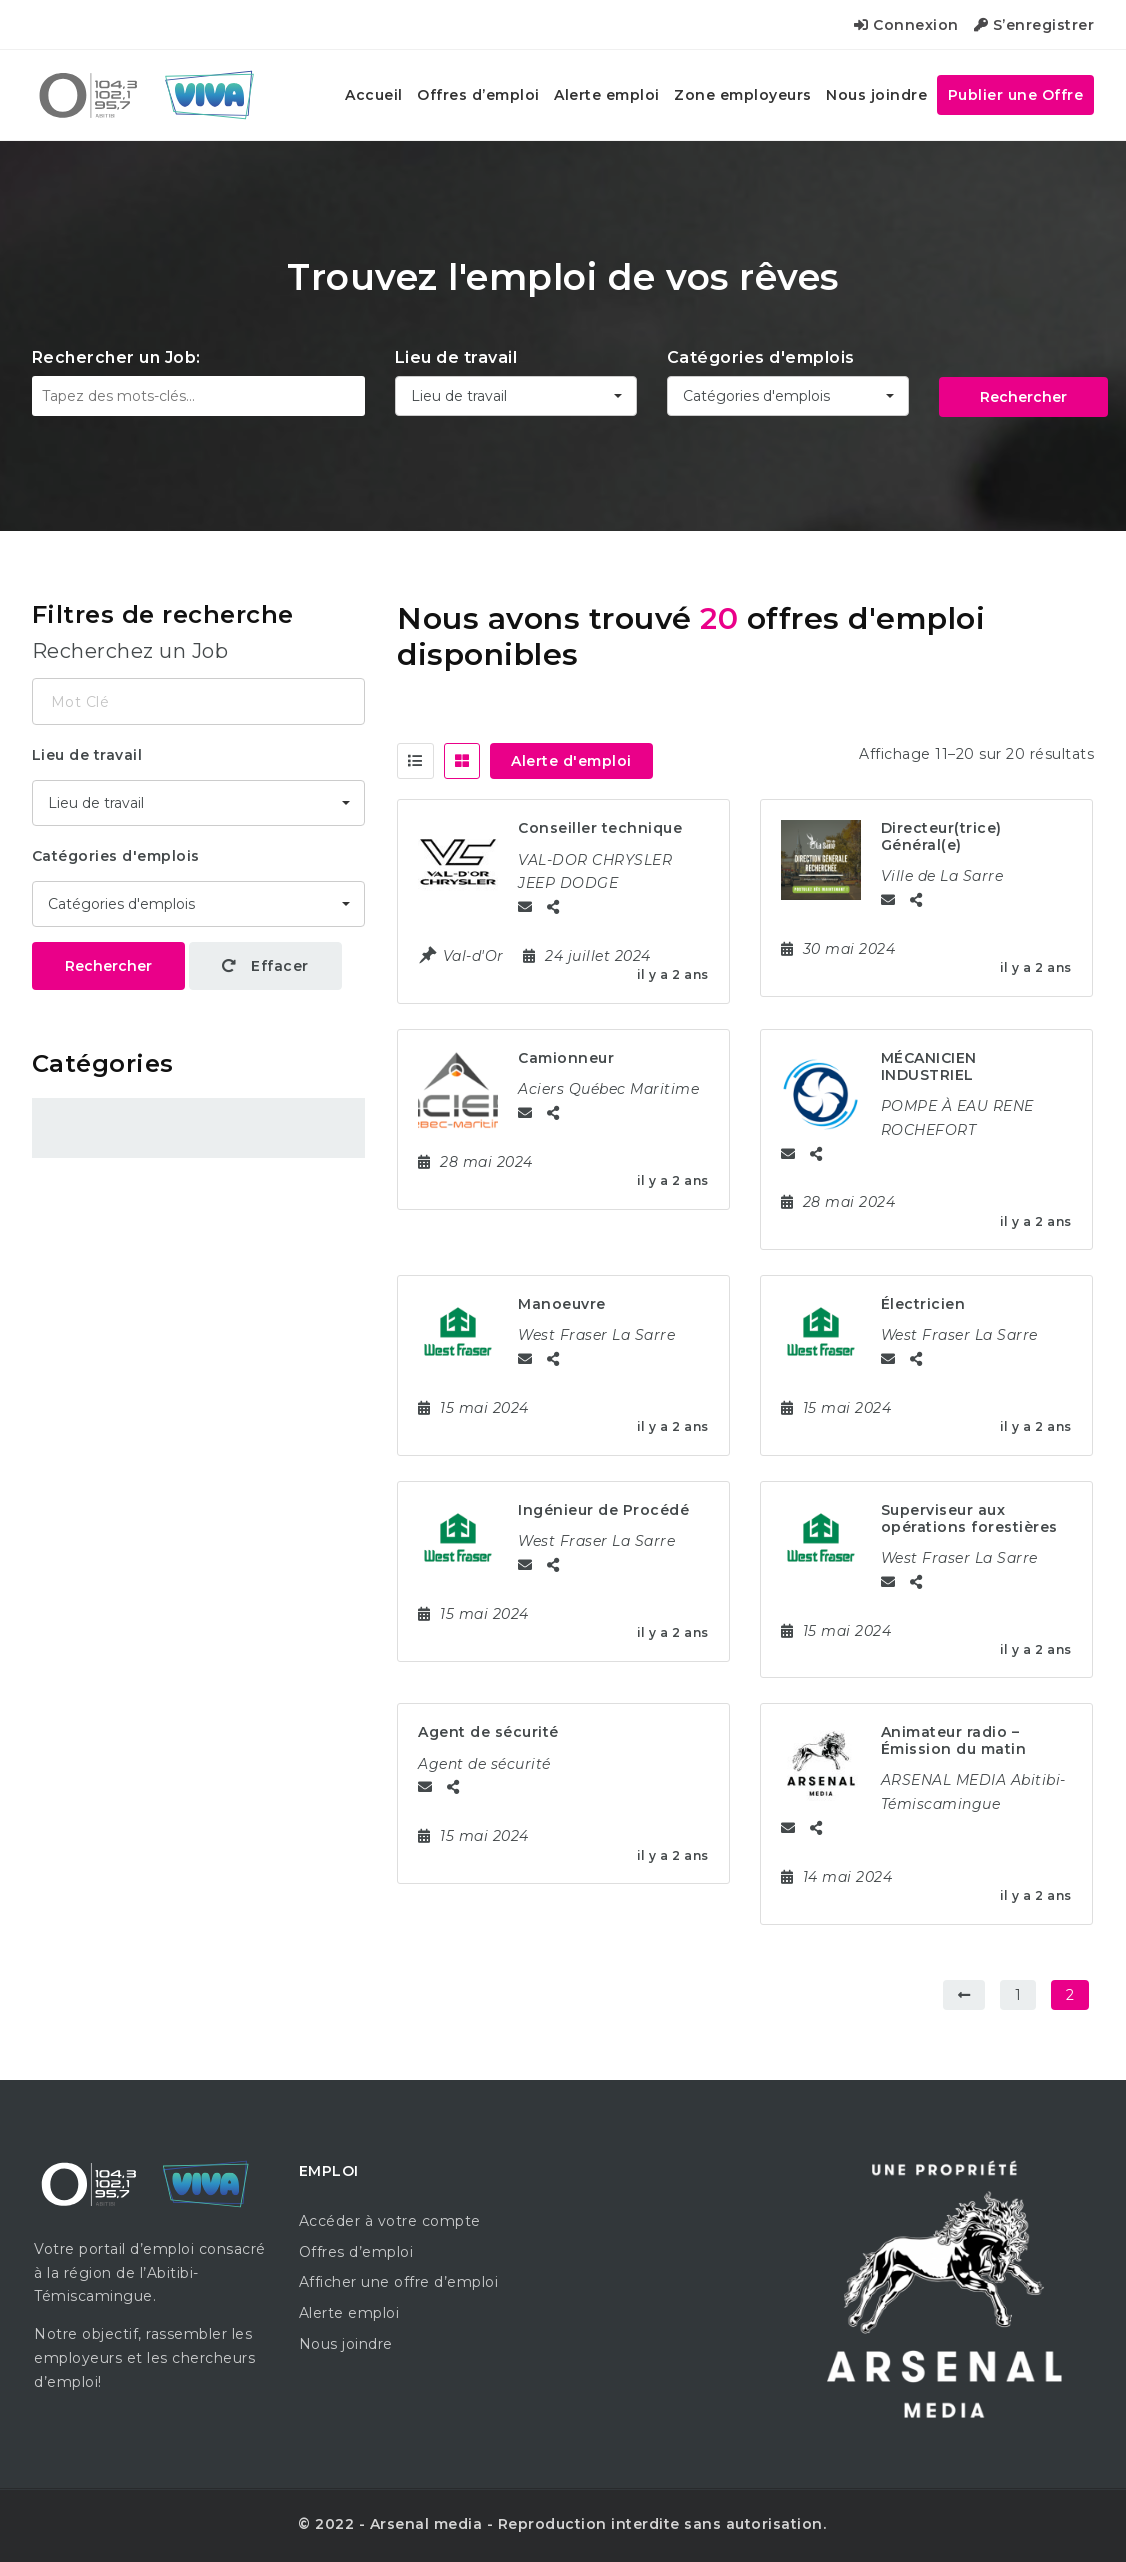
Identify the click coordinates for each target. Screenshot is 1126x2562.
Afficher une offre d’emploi (399, 2282)
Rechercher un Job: (116, 357)
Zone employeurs (743, 95)
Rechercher (1023, 397)
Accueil (374, 95)
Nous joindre (876, 95)
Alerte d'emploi (571, 761)
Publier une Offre (1016, 95)
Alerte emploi (607, 95)
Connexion (906, 25)
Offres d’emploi (478, 95)
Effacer (265, 966)
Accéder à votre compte (390, 2221)
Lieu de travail (456, 357)
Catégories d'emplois (761, 357)
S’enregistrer (1034, 25)
